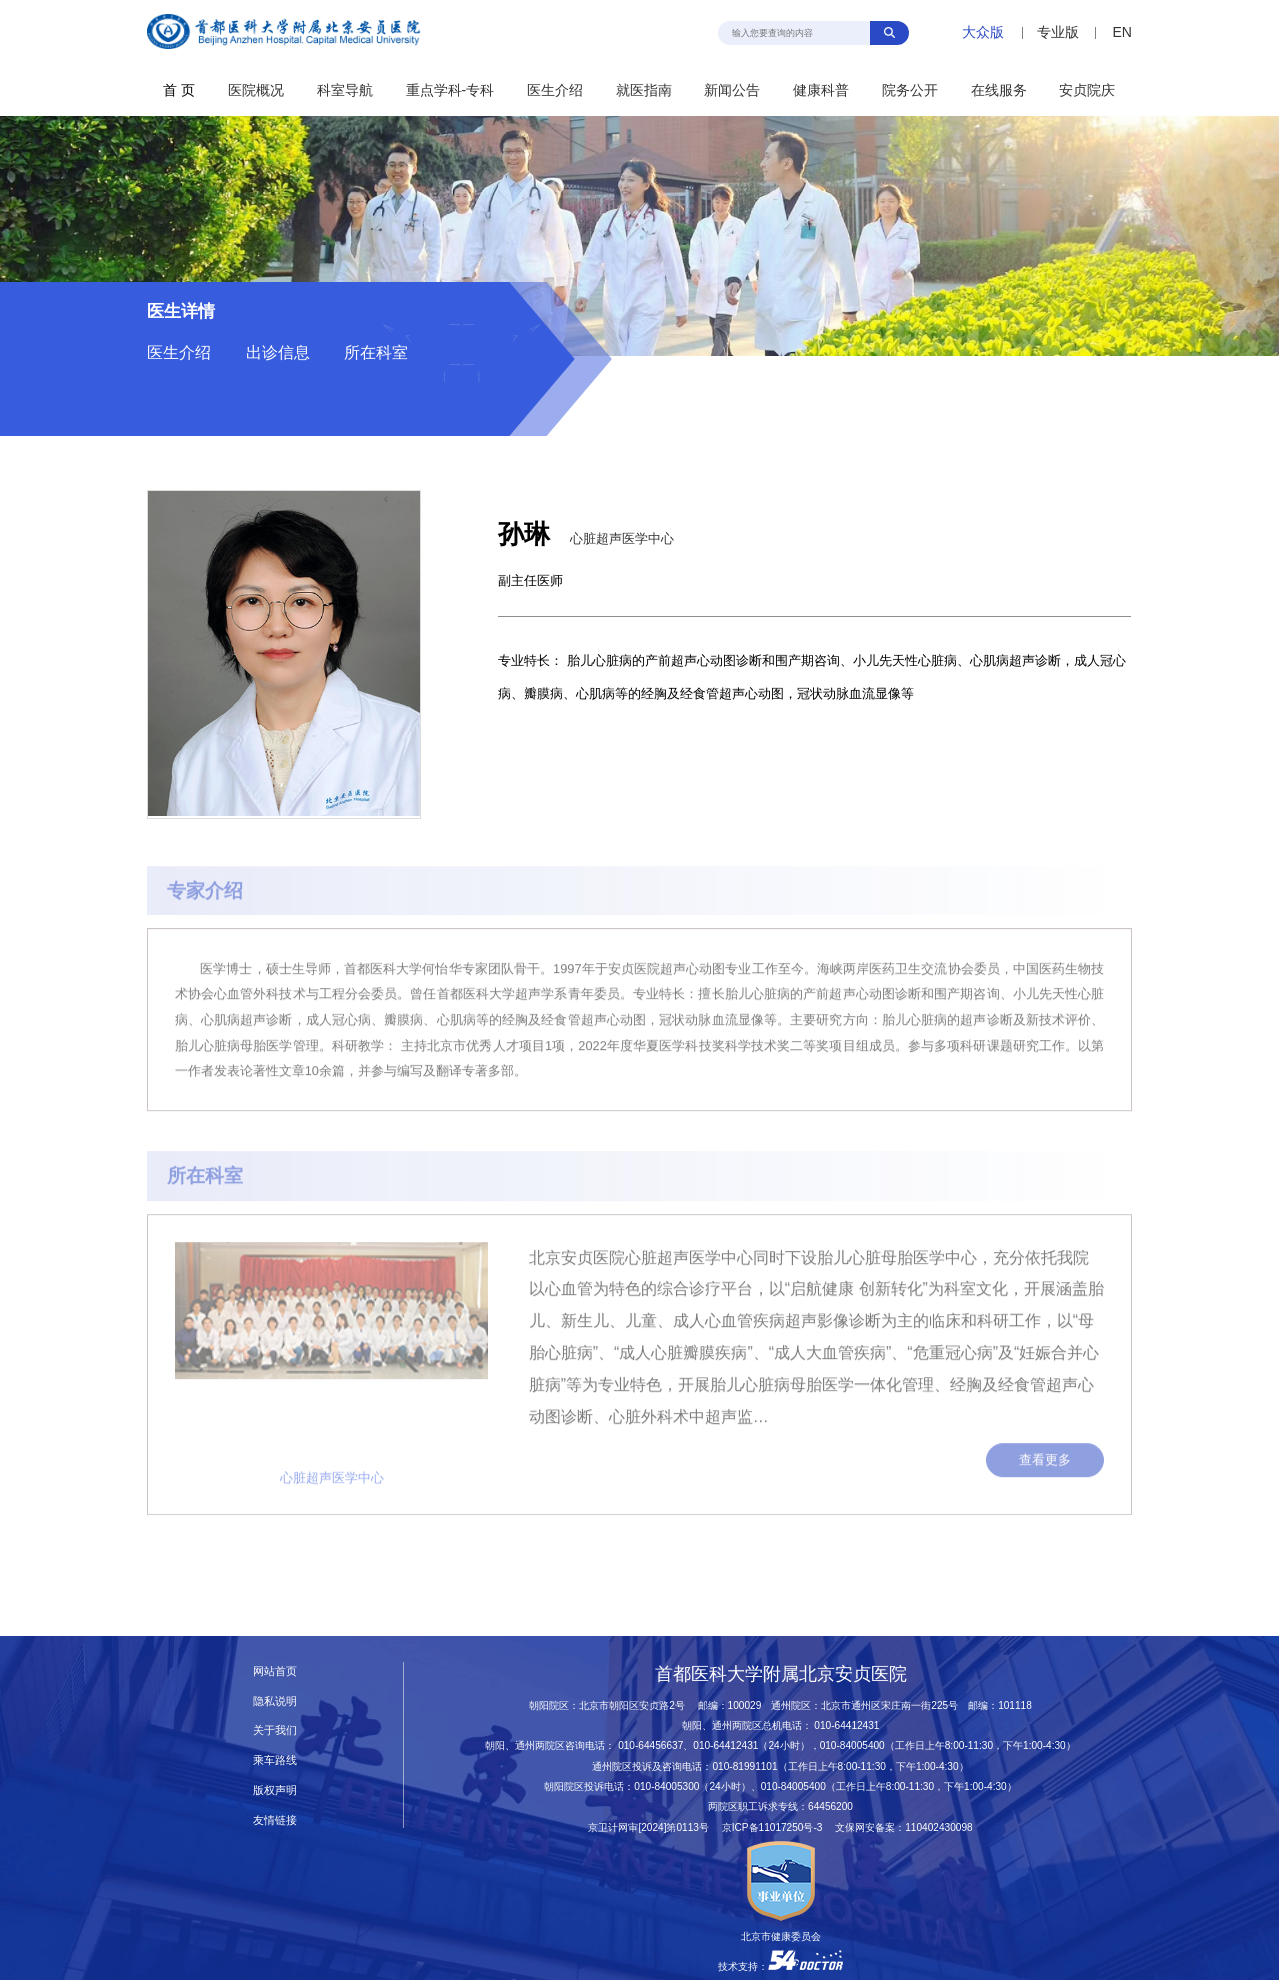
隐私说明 (275, 1701)
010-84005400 (852, 1745)
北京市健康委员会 (781, 1936)
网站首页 (275, 1671)
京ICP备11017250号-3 (777, 1827)
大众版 (983, 32)
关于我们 (275, 1730)
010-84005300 (666, 1786)
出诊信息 (278, 352)
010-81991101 (744, 1766)
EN (1121, 32)
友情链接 (275, 1820)
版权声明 (275, 1790)
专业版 (1058, 32)
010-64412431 (846, 1725)
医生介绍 (179, 352)
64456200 (830, 1806)
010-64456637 (650, 1745)
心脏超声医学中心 (622, 538)
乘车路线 (275, 1760)
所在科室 (376, 352)
